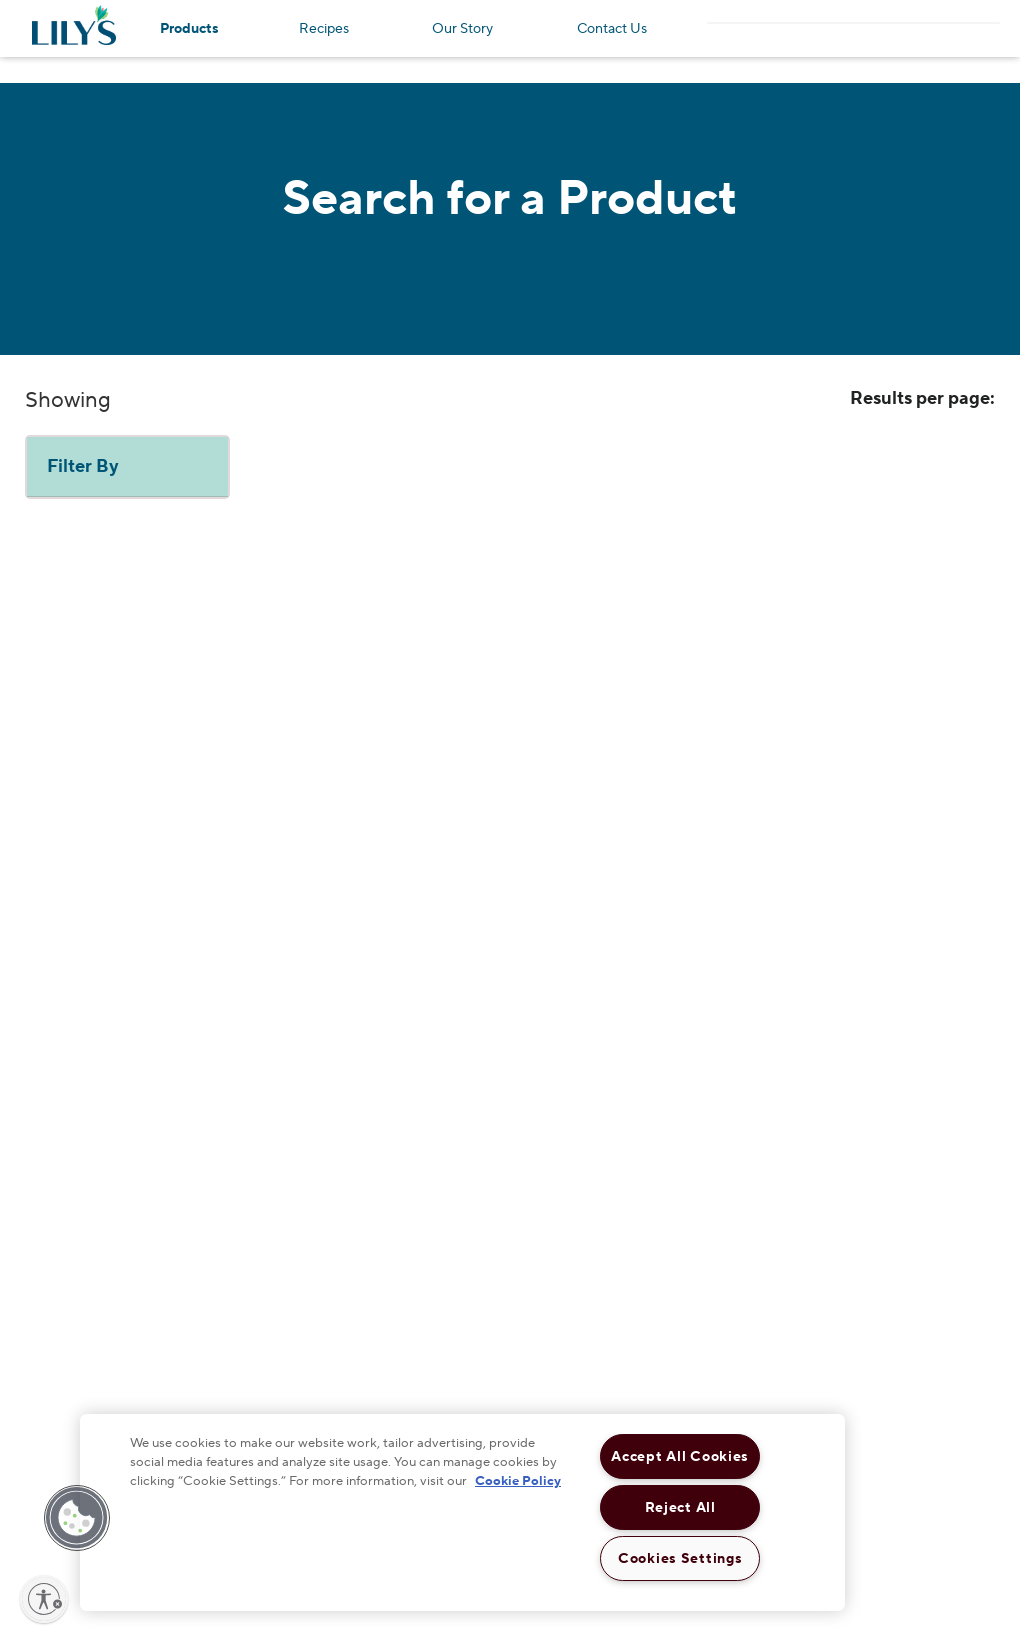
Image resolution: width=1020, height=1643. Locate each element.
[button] (77, 1518)
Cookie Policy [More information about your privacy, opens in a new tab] (518, 1481)
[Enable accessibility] (44, 1599)
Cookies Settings (680, 1558)
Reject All (680, 1507)
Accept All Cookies (680, 1456)
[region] (462, 1512)
